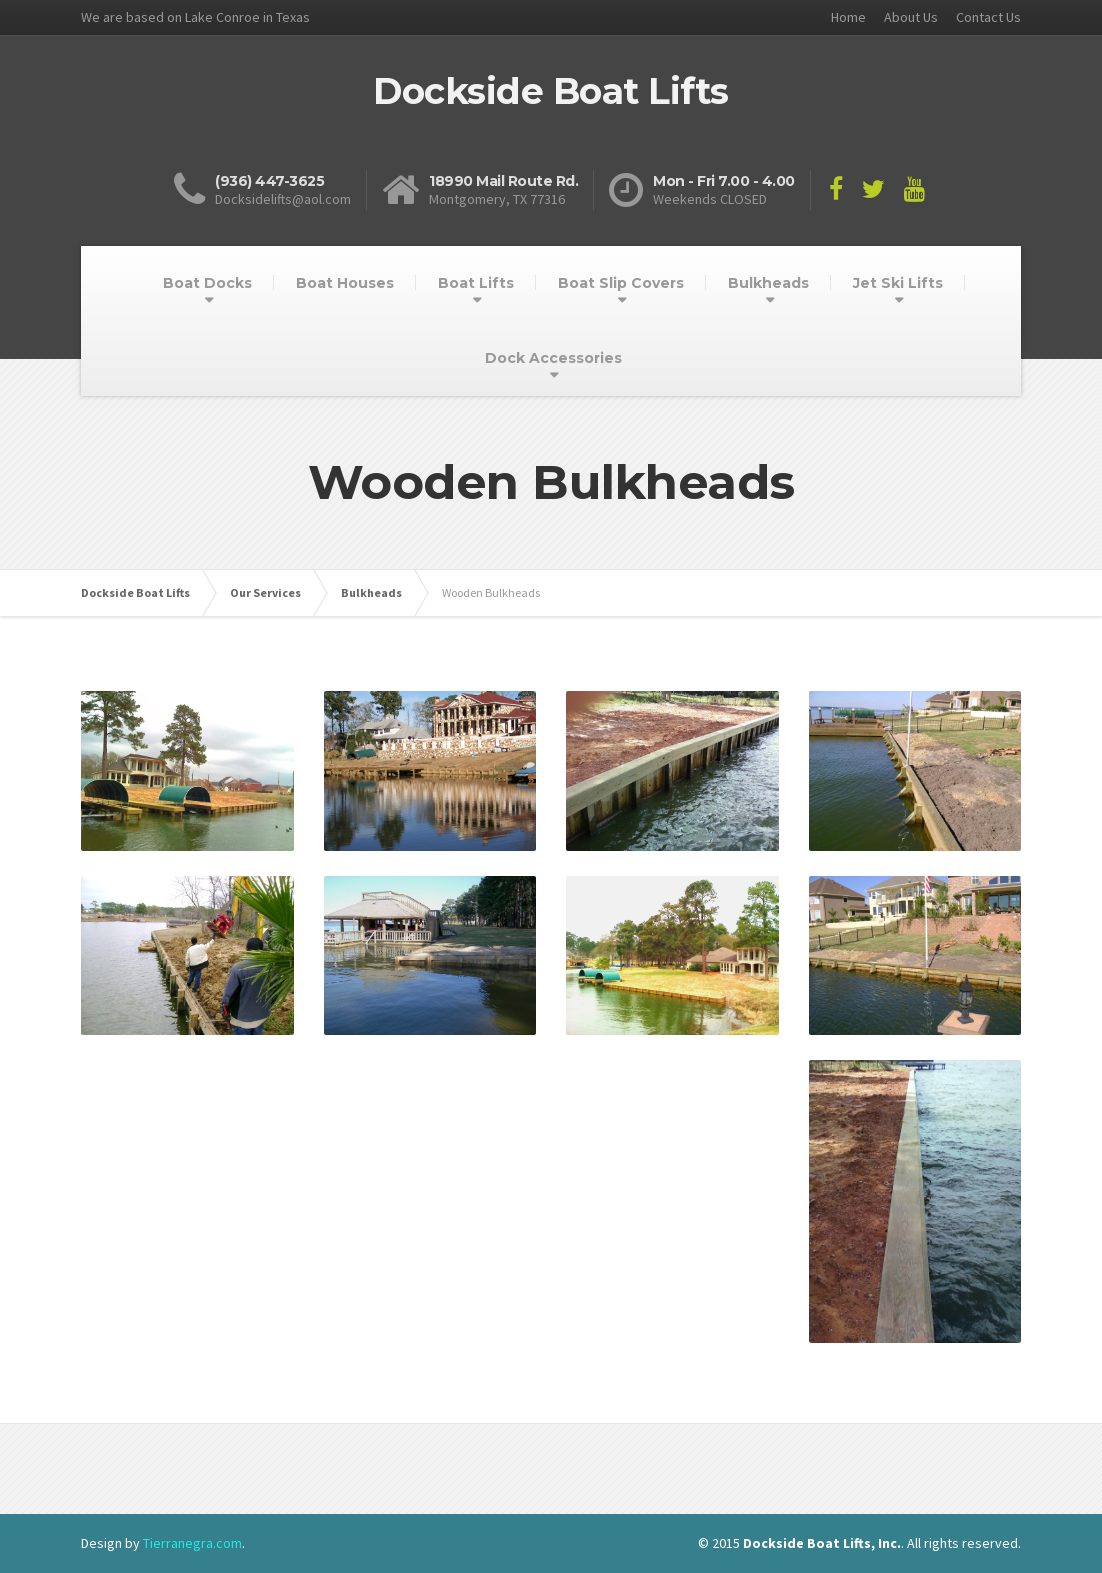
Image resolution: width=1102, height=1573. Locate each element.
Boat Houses (345, 283)
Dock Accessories (553, 358)
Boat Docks (207, 283)
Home (848, 17)
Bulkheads (768, 283)
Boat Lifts (476, 283)
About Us (911, 17)
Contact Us (988, 17)
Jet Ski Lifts (898, 283)
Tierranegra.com (192, 1543)
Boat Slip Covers (621, 283)
